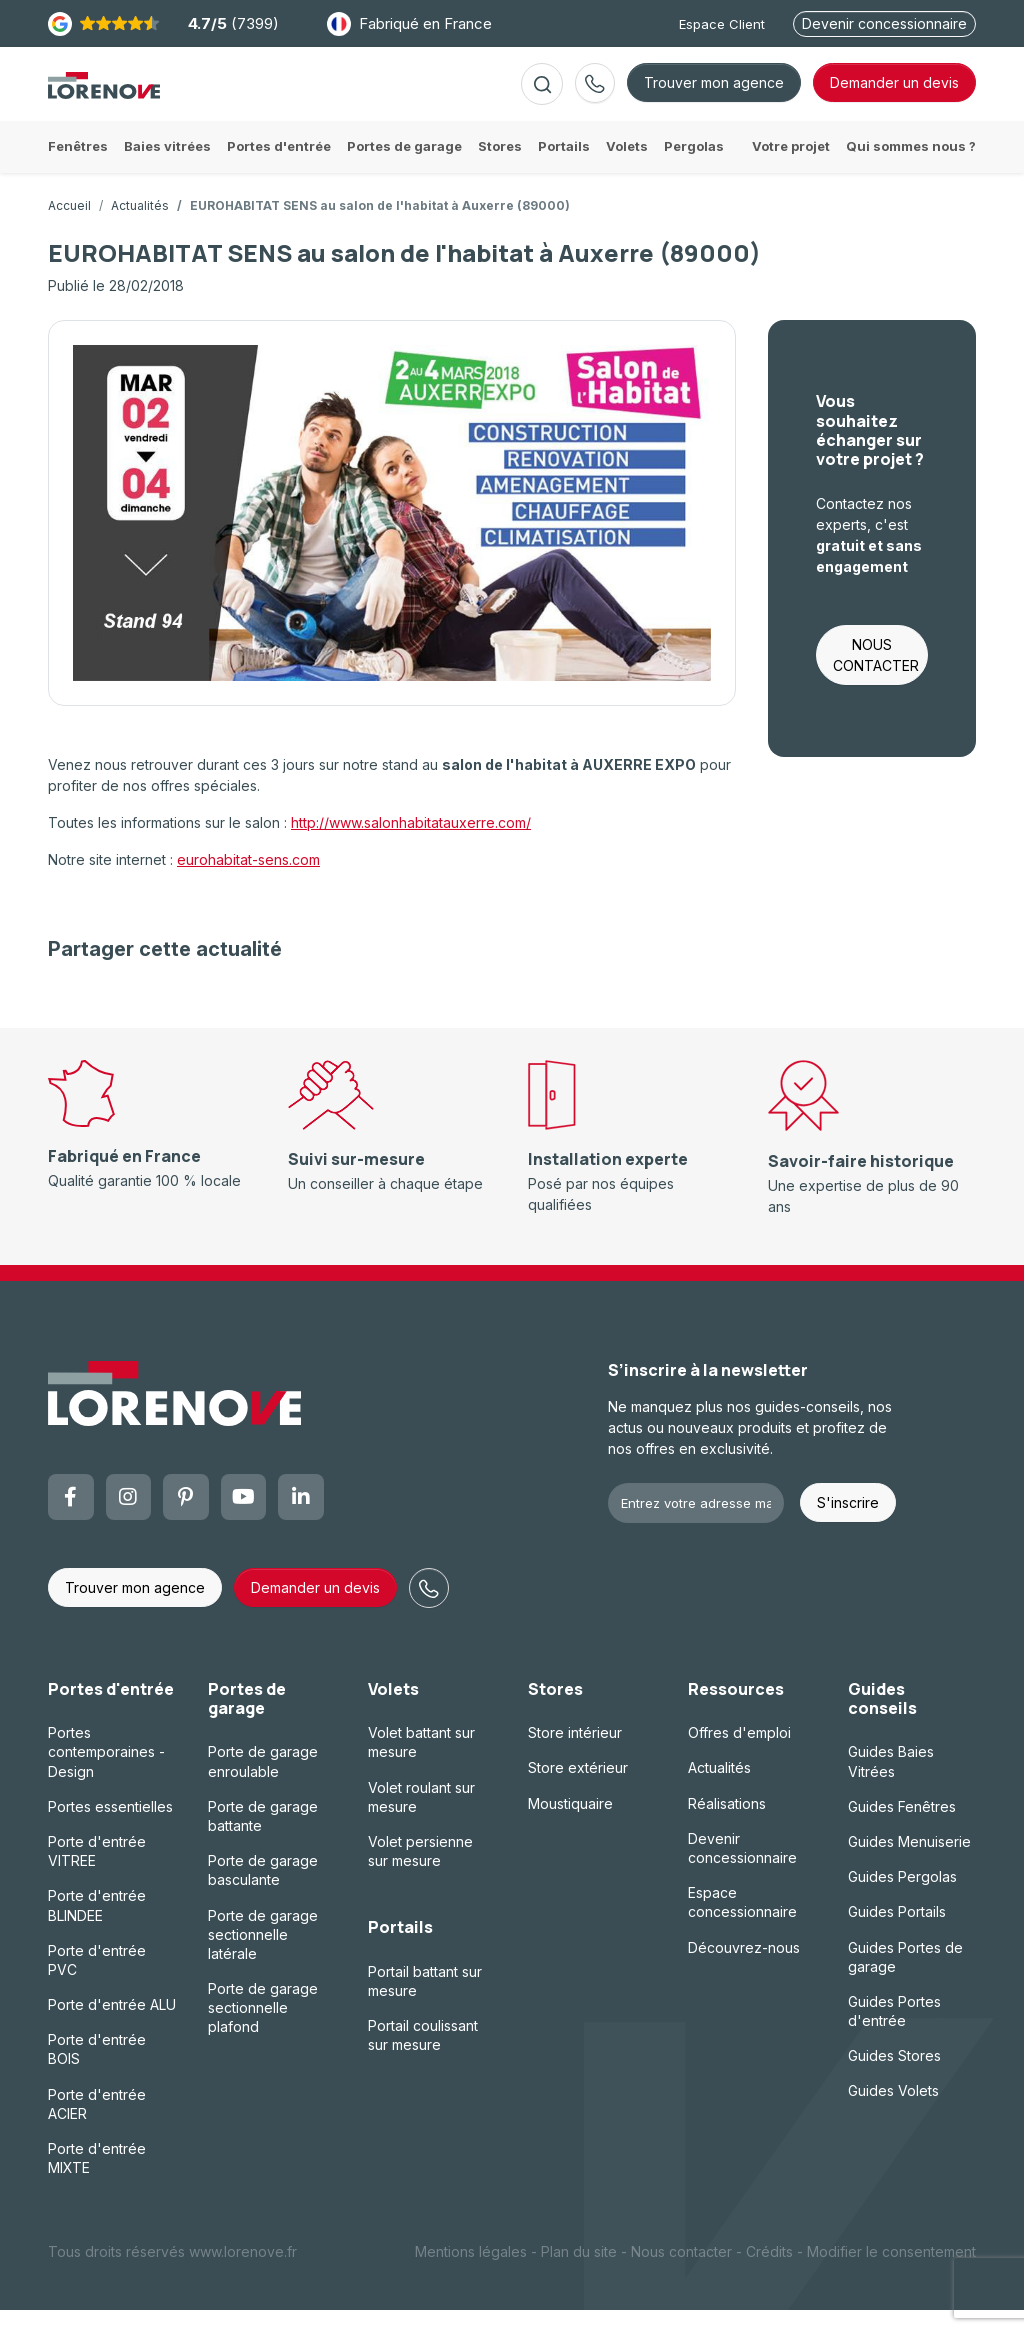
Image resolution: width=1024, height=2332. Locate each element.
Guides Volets (893, 2112)
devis (894, 93)
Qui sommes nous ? (911, 168)
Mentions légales (471, 2273)
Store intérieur (575, 1754)
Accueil (69, 227)
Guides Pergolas (902, 1898)
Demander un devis (315, 1609)
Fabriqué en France (409, 24)
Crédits (769, 2273)
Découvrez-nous (744, 1968)
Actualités (140, 227)
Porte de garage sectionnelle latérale (263, 1955)
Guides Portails (897, 1933)
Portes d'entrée (111, 1711)
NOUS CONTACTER (876, 677)
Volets (393, 1711)
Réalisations (727, 1825)
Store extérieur (578, 1789)
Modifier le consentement (891, 2273)
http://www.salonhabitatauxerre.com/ (411, 844)
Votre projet (791, 168)
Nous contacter (681, 2273)
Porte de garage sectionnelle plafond (263, 2029)
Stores (555, 1711)
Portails (400, 1949)
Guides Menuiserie (909, 1863)
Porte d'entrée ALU (112, 2026)
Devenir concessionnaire (884, 23)
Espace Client (722, 24)
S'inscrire (848, 1524)
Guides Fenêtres (902, 1828)
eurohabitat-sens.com (248, 881)
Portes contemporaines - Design (106, 1773)
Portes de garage (247, 1720)
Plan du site (579, 2273)
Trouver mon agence (714, 93)
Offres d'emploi (739, 1754)
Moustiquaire (570, 1825)
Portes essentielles (110, 1828)
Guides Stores (894, 2077)
